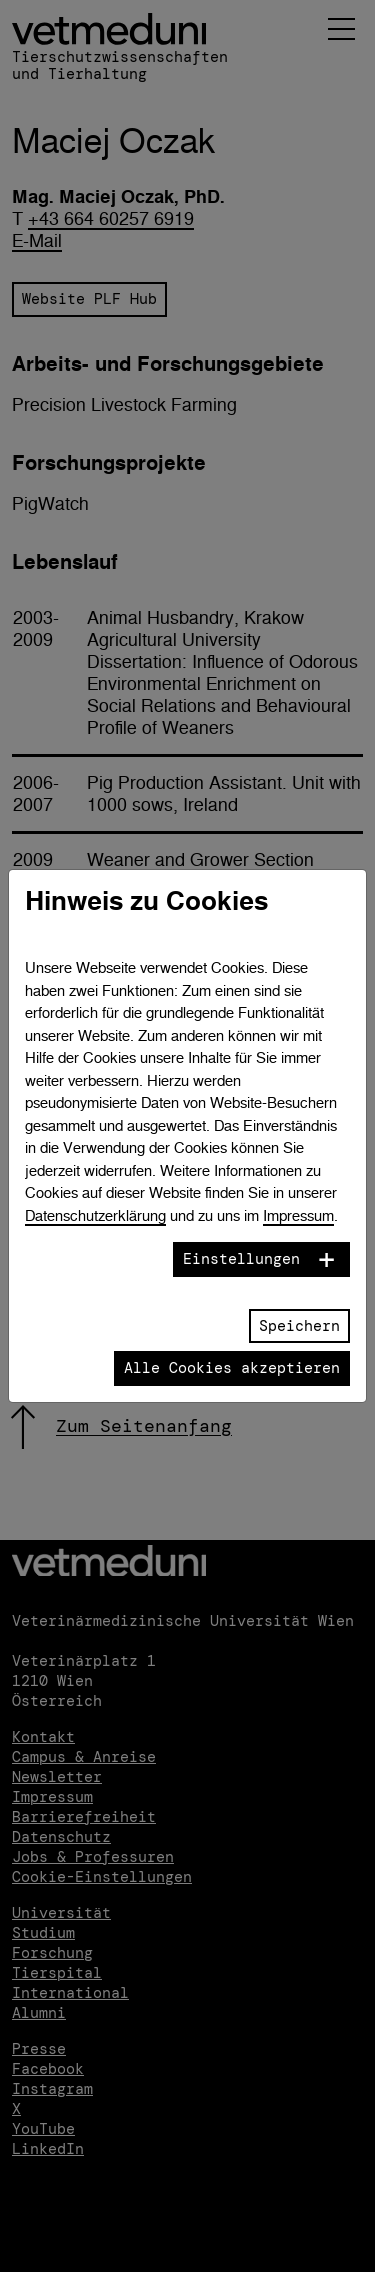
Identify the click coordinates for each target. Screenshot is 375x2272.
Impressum (298, 1215)
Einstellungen (241, 1259)
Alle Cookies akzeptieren (232, 1368)
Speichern (299, 1326)
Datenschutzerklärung (95, 1215)
